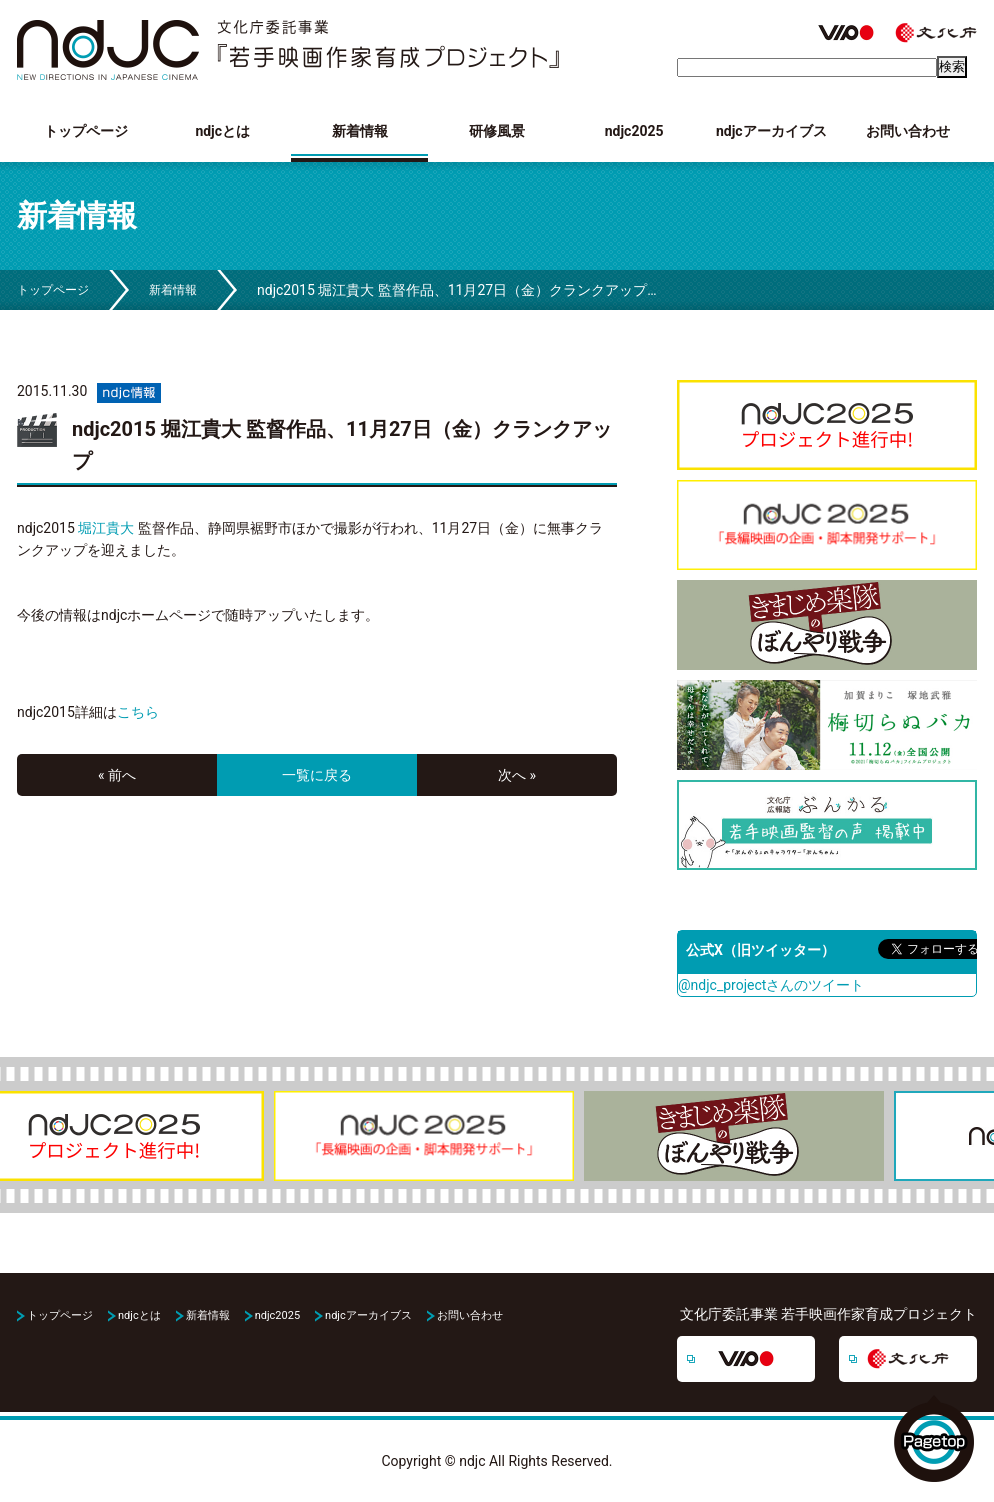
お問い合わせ (908, 131)
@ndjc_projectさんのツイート (771, 985)
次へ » (517, 775)
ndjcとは (222, 131)
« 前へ (117, 775)
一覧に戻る (317, 775)
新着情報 (360, 131)
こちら (138, 712)
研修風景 (497, 131)
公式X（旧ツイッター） (760, 950)
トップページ (86, 131)
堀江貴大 (106, 528)
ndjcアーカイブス (771, 131)
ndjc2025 (634, 131)
